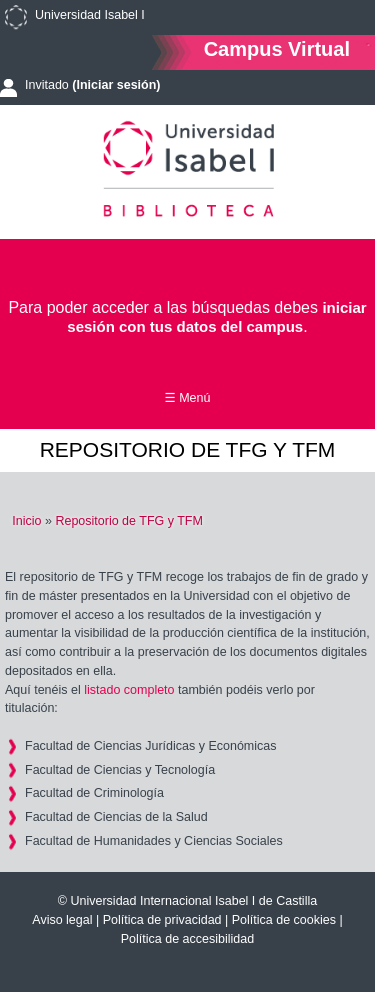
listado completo (129, 690)
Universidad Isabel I (90, 15)
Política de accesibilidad (187, 939)
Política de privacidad (162, 920)
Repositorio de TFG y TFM (129, 521)
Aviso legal (62, 920)
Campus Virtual (277, 48)
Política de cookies (284, 920)
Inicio (26, 521)
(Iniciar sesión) (116, 85)
